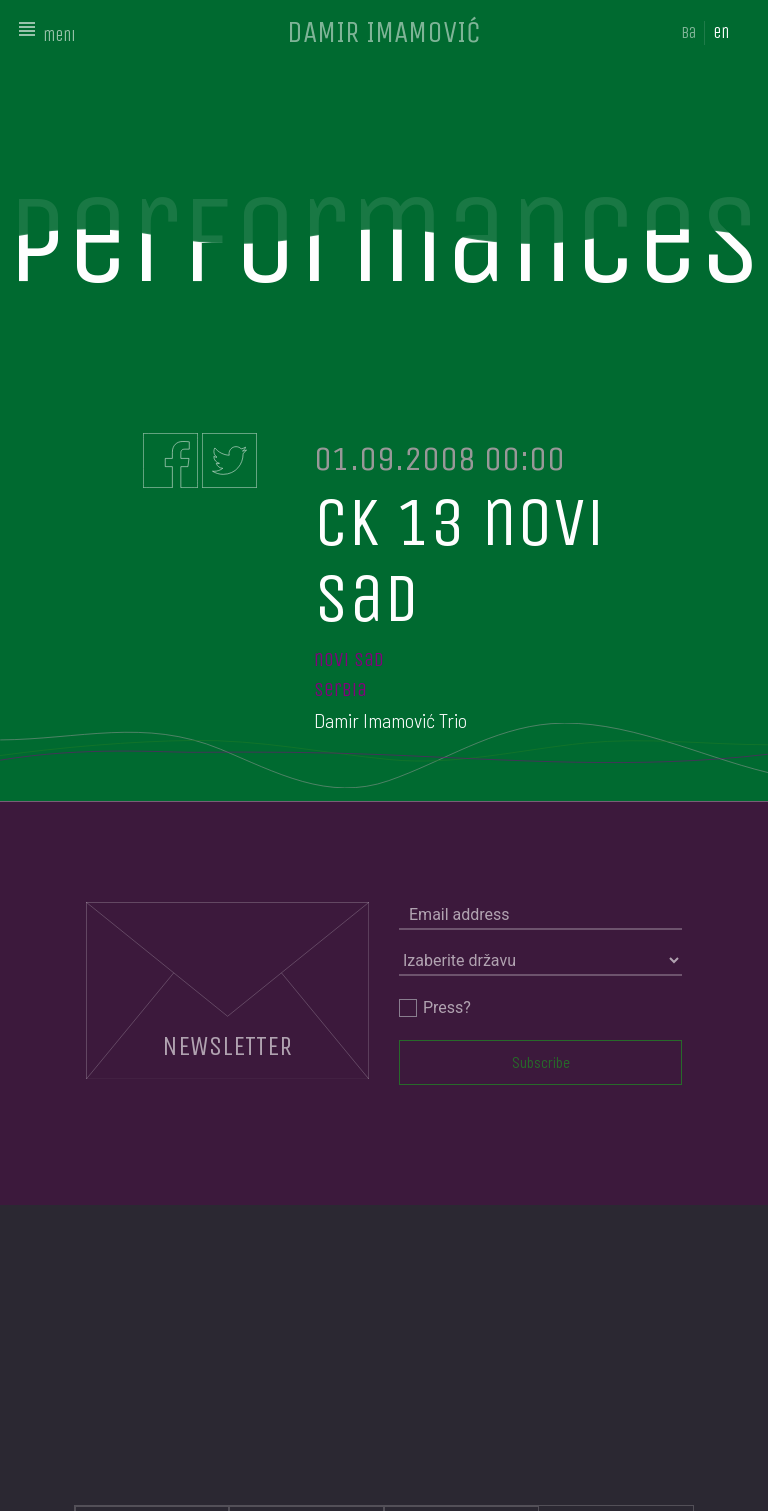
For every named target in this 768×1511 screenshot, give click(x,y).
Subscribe (541, 1062)
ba (688, 32)
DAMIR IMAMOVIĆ (384, 32)
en (721, 32)
